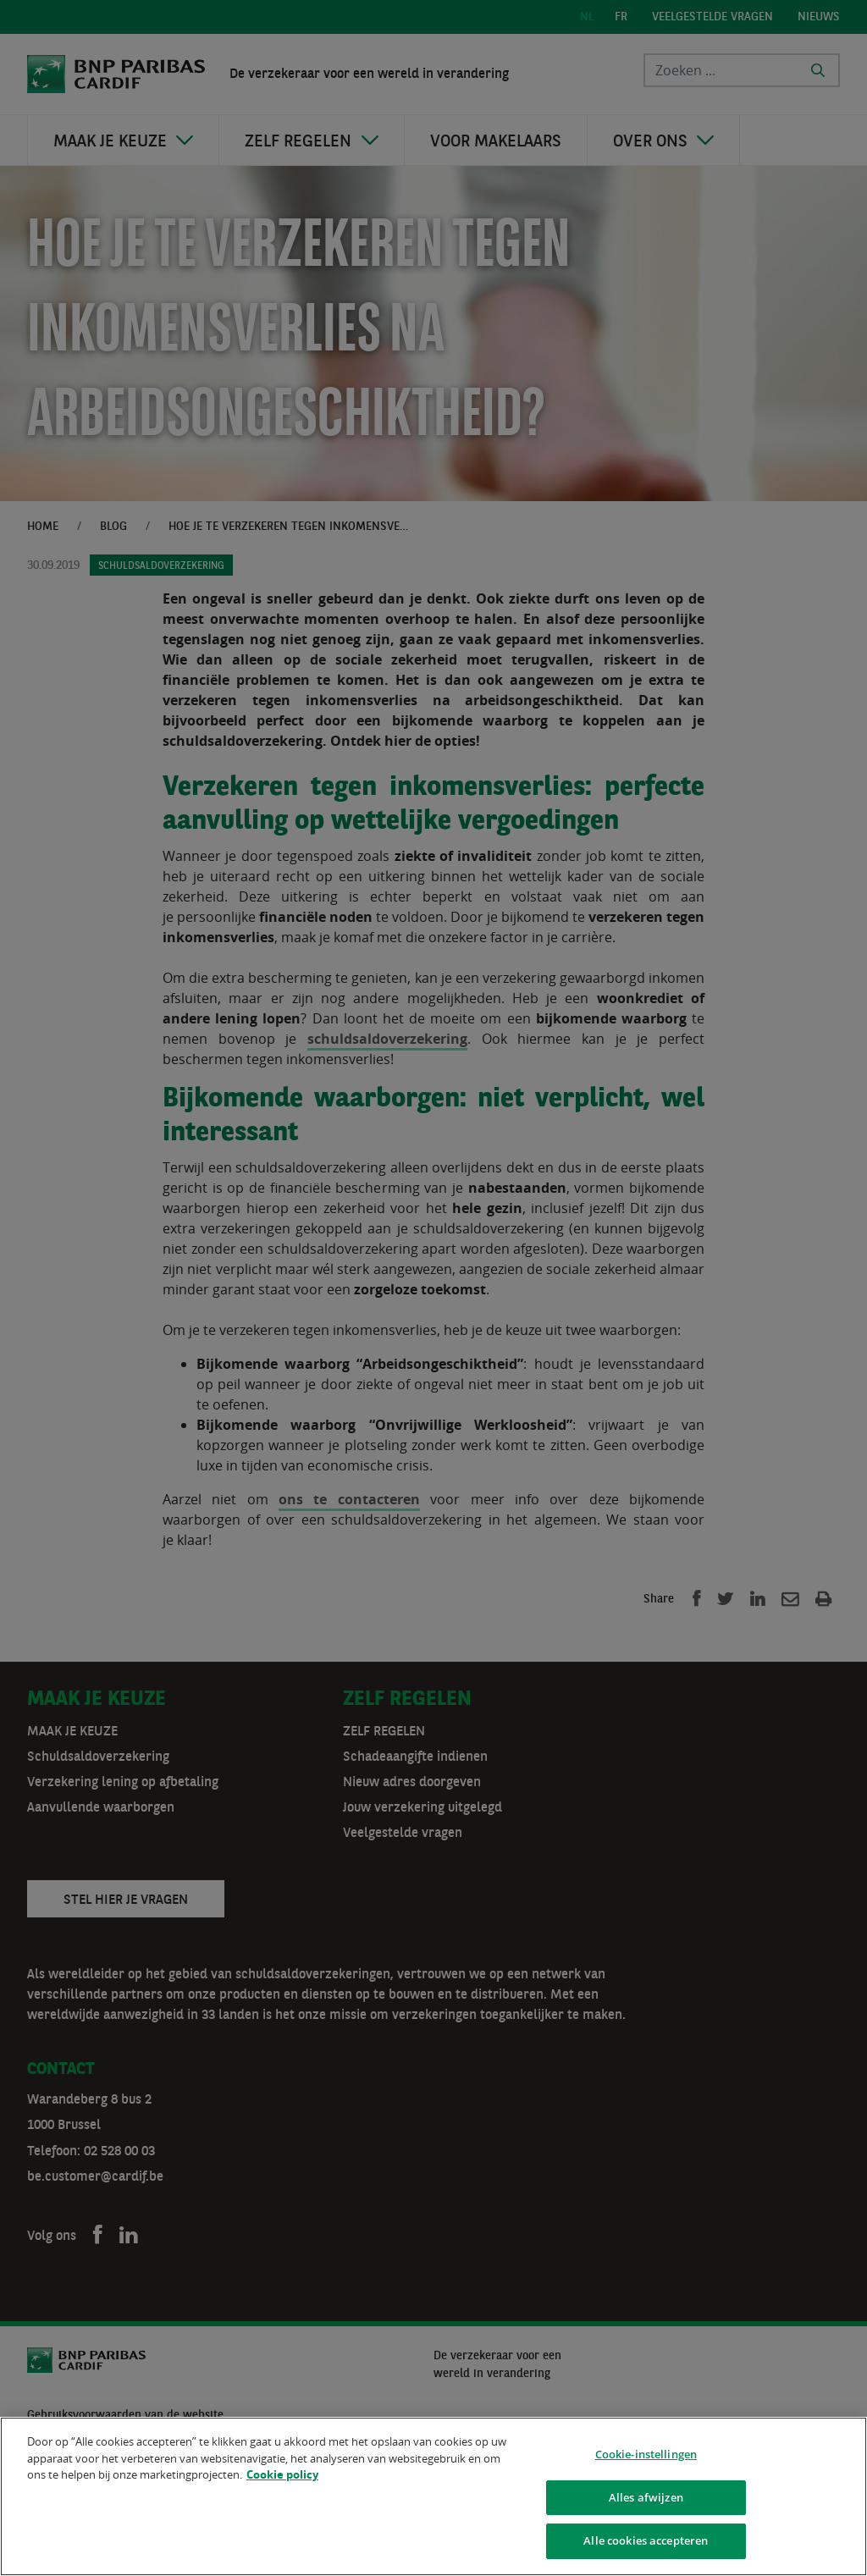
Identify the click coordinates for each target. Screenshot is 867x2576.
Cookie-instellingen (646, 2457)
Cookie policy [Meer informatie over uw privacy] (282, 2477)
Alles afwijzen (646, 2499)
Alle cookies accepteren (645, 2543)
